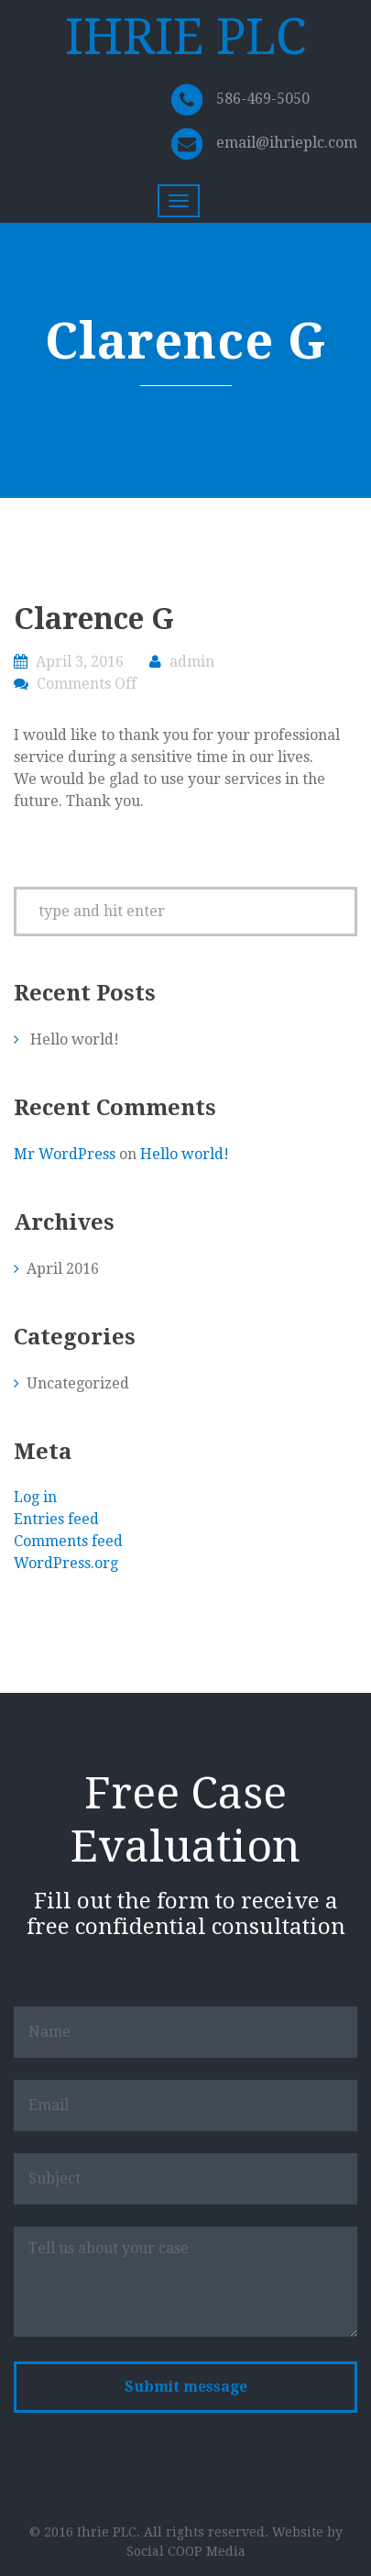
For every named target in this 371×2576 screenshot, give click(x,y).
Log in (35, 1497)
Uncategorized (78, 1383)
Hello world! (74, 1039)
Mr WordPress (64, 1154)
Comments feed (68, 1541)
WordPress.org (66, 1563)
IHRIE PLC (185, 37)
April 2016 (63, 1268)
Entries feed (56, 1519)
